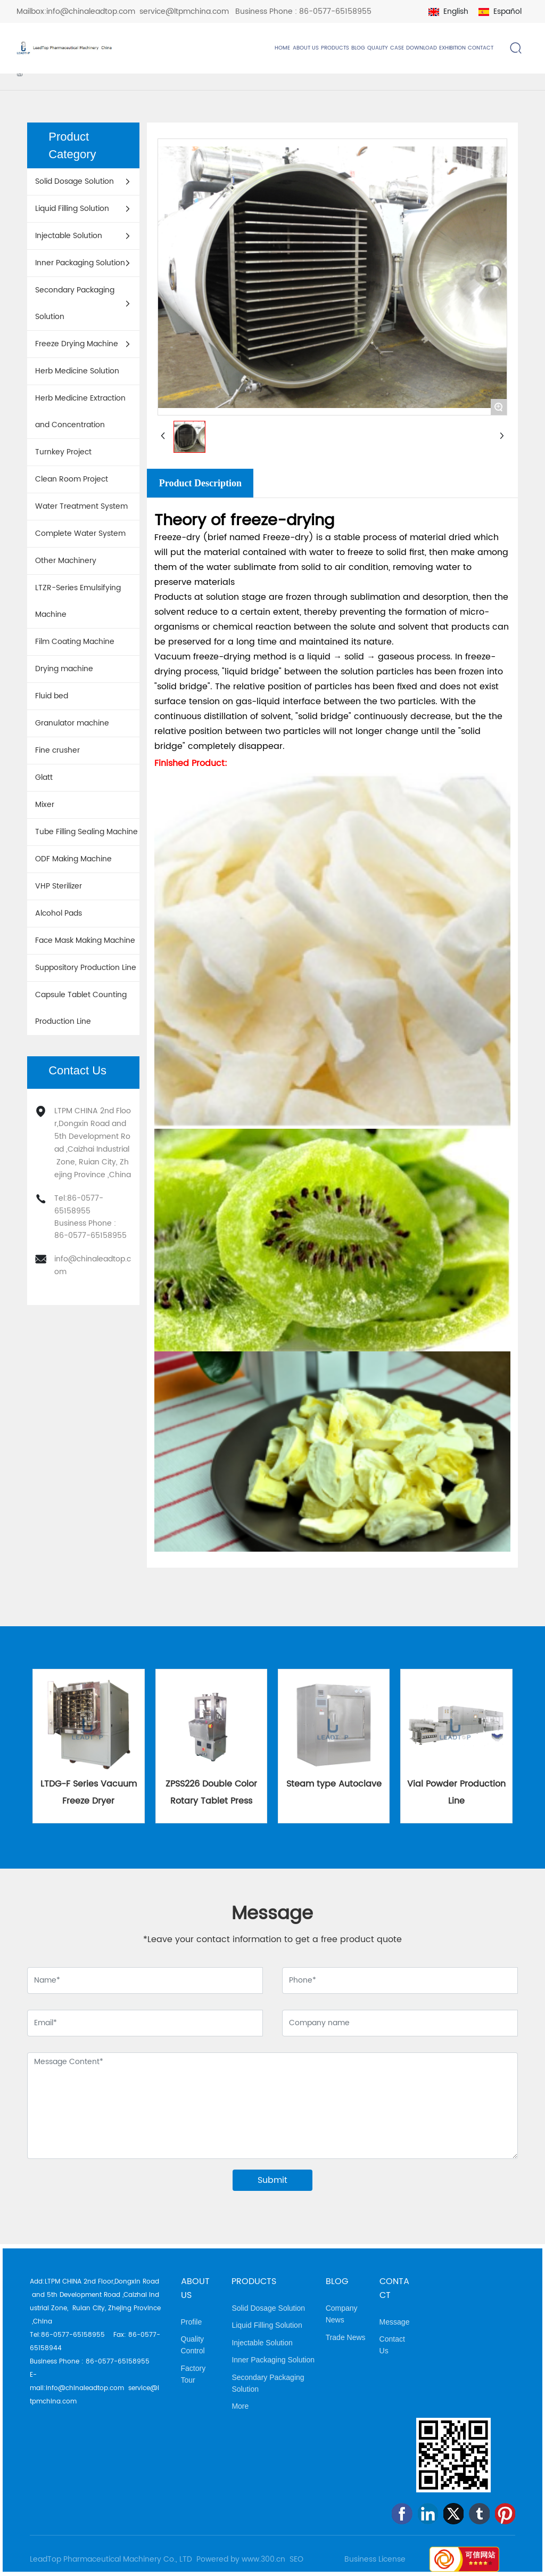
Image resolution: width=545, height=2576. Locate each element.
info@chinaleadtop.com (90, 11)
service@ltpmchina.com (184, 11)
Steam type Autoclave (334, 1784)
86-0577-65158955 (335, 11)
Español (507, 11)
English (455, 11)
